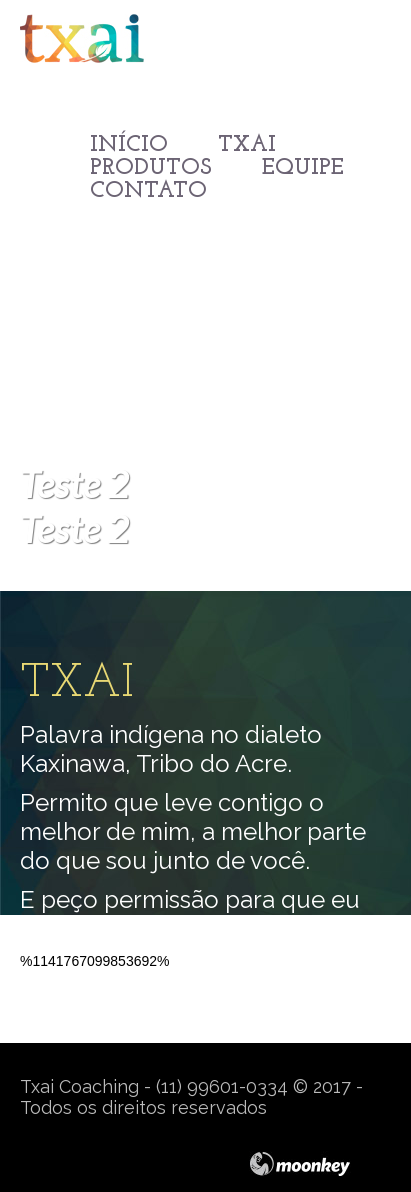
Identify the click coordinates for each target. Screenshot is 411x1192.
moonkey (320, 1164)
